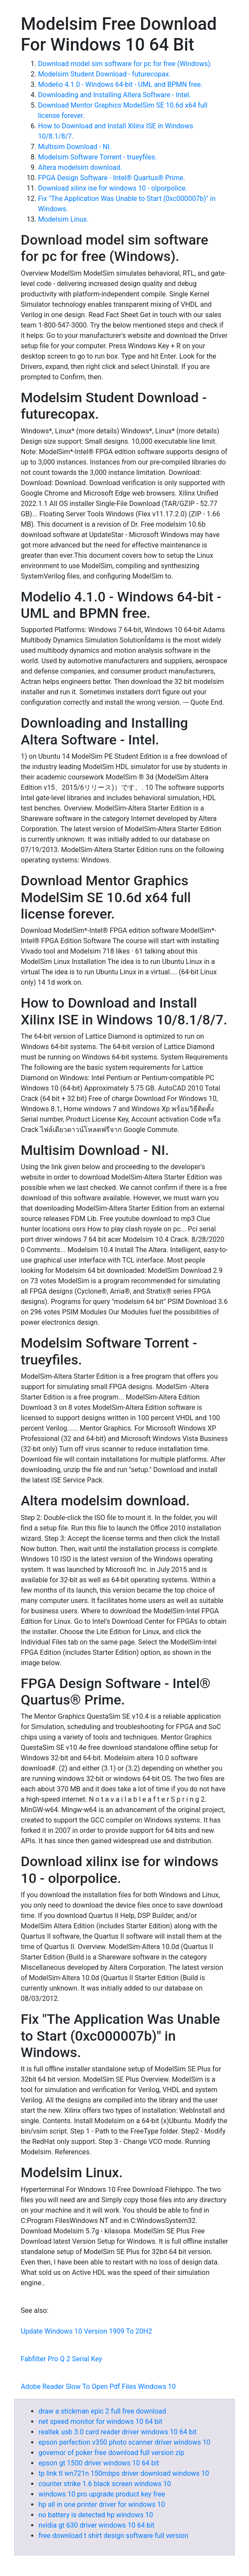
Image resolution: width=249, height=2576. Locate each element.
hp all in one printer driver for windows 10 (101, 2504)
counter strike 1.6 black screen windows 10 (104, 2484)
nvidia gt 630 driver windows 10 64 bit (96, 2525)
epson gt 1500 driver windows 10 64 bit (98, 2463)
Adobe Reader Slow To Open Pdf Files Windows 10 (98, 2386)
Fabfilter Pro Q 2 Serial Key (61, 2359)
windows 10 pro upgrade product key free (101, 2494)
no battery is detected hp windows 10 (95, 2515)
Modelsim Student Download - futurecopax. (104, 74)
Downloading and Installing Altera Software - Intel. (114, 95)
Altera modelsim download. (80, 167)
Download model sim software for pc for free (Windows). (125, 64)
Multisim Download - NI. (75, 147)
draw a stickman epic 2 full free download (102, 2411)
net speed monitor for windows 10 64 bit (100, 2421)
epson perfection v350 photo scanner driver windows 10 (124, 2442)
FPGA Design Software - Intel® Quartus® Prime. (111, 178)
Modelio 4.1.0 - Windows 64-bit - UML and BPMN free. (120, 84)
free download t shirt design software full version (113, 2535)
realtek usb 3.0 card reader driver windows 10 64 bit (117, 2432)
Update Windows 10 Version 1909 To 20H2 (86, 2331)
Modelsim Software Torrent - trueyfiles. (97, 157)
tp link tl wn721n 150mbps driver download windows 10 (123, 2473)
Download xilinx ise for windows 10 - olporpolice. (112, 188)
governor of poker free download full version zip (111, 2453)
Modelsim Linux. (63, 219)
